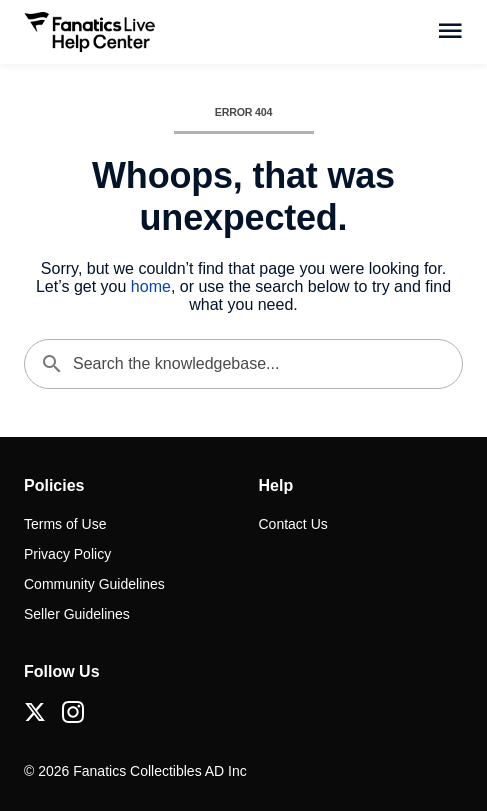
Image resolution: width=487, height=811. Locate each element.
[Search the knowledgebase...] (243, 364)
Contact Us (293, 524)
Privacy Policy (67, 554)
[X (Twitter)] (35, 712)
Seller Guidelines (77, 614)
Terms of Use (65, 524)
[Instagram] (73, 712)
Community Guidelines (94, 584)
